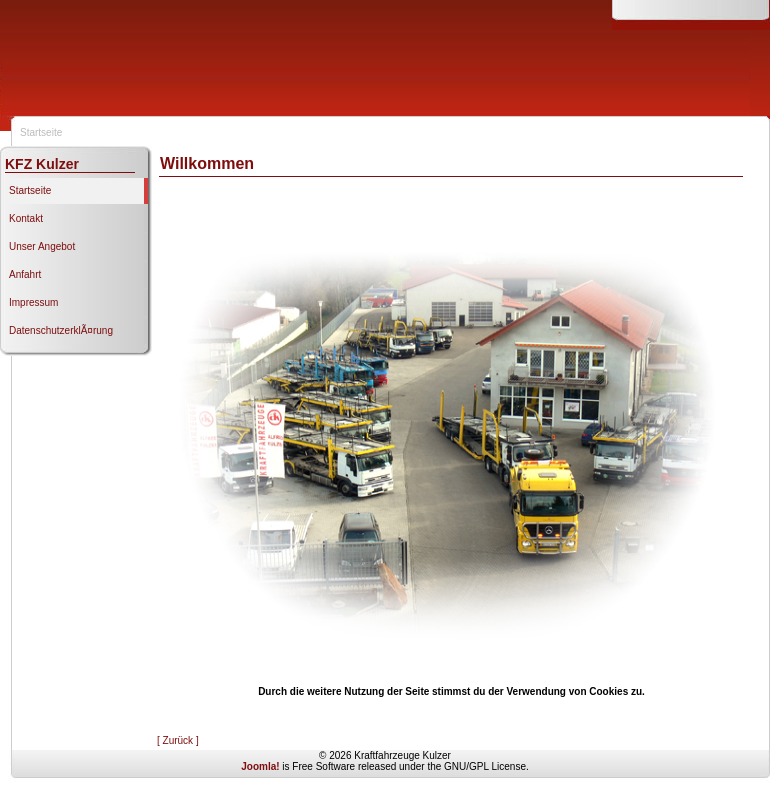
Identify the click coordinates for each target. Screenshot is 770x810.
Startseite (30, 190)
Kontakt (26, 218)
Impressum (33, 302)
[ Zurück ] (178, 740)
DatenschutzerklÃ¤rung (61, 330)
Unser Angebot (42, 246)
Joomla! (260, 766)
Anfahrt (25, 274)
